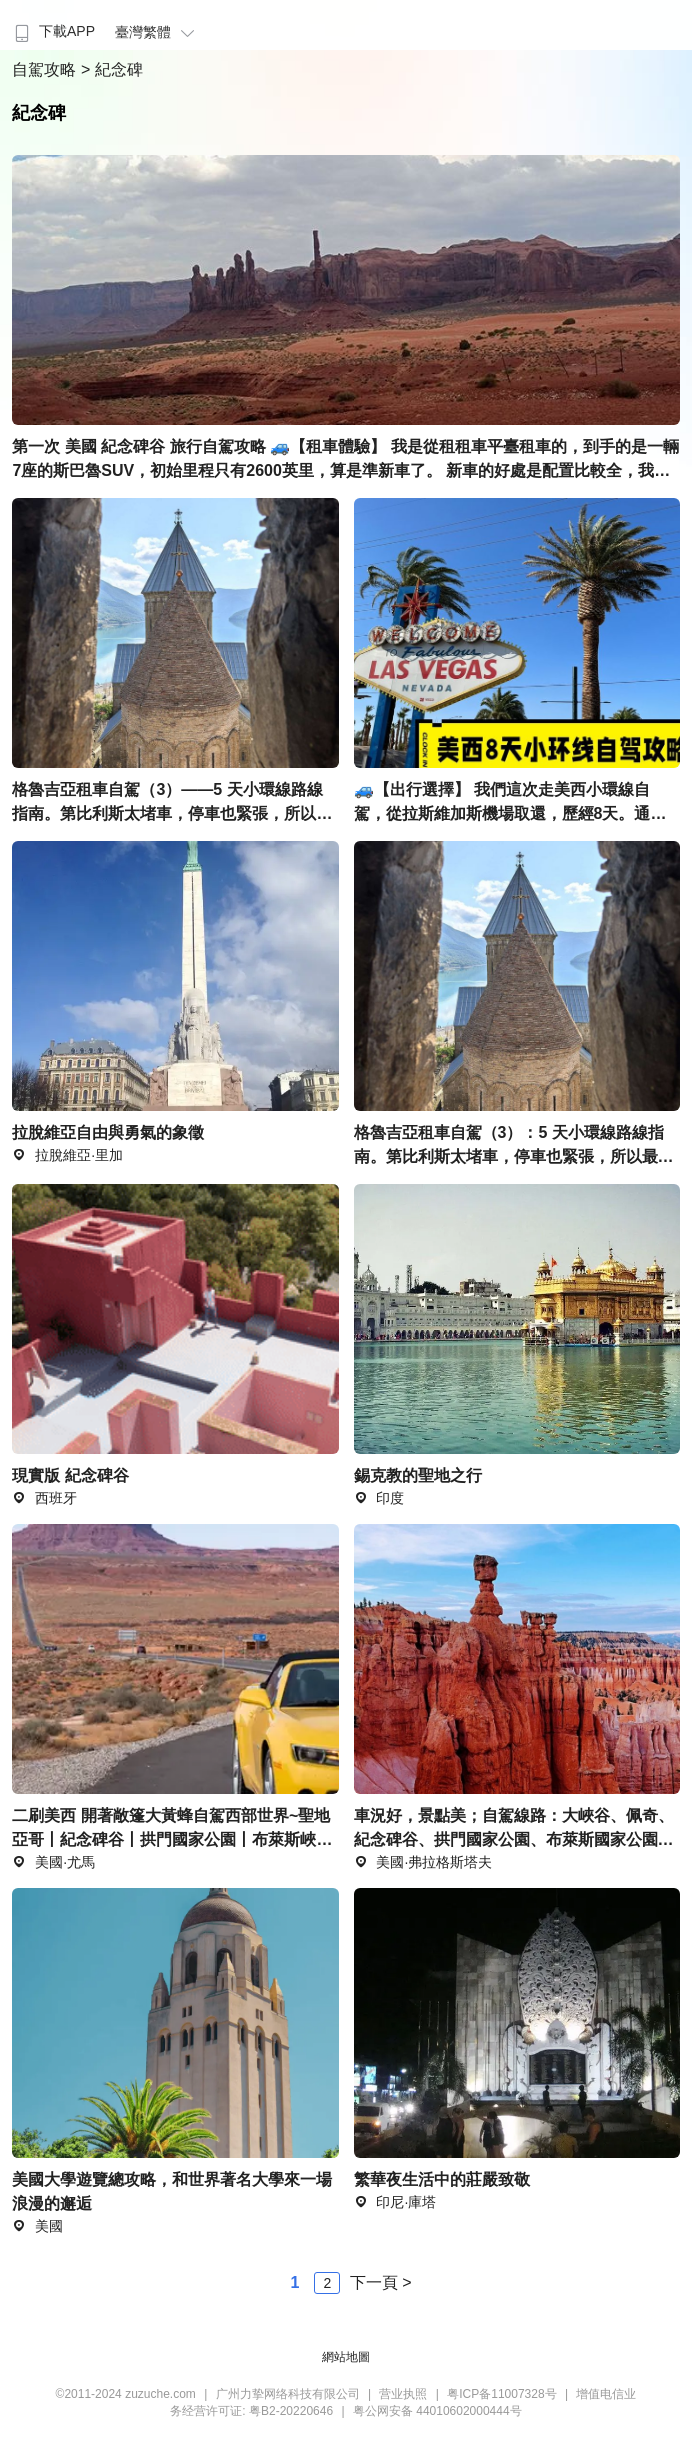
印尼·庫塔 (395, 2202)
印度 (379, 1498)
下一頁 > (381, 2282)
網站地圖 (346, 2357)
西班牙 (44, 1498)
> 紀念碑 (112, 69)
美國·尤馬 (53, 1862)
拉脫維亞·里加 (67, 1155)
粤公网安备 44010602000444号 (437, 2411)
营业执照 (403, 2394)
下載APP (52, 31)
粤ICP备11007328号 (501, 2394)
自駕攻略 (46, 69)
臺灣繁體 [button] (157, 32)
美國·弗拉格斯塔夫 (423, 1862)
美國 (37, 2226)
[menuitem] (52, 25)
